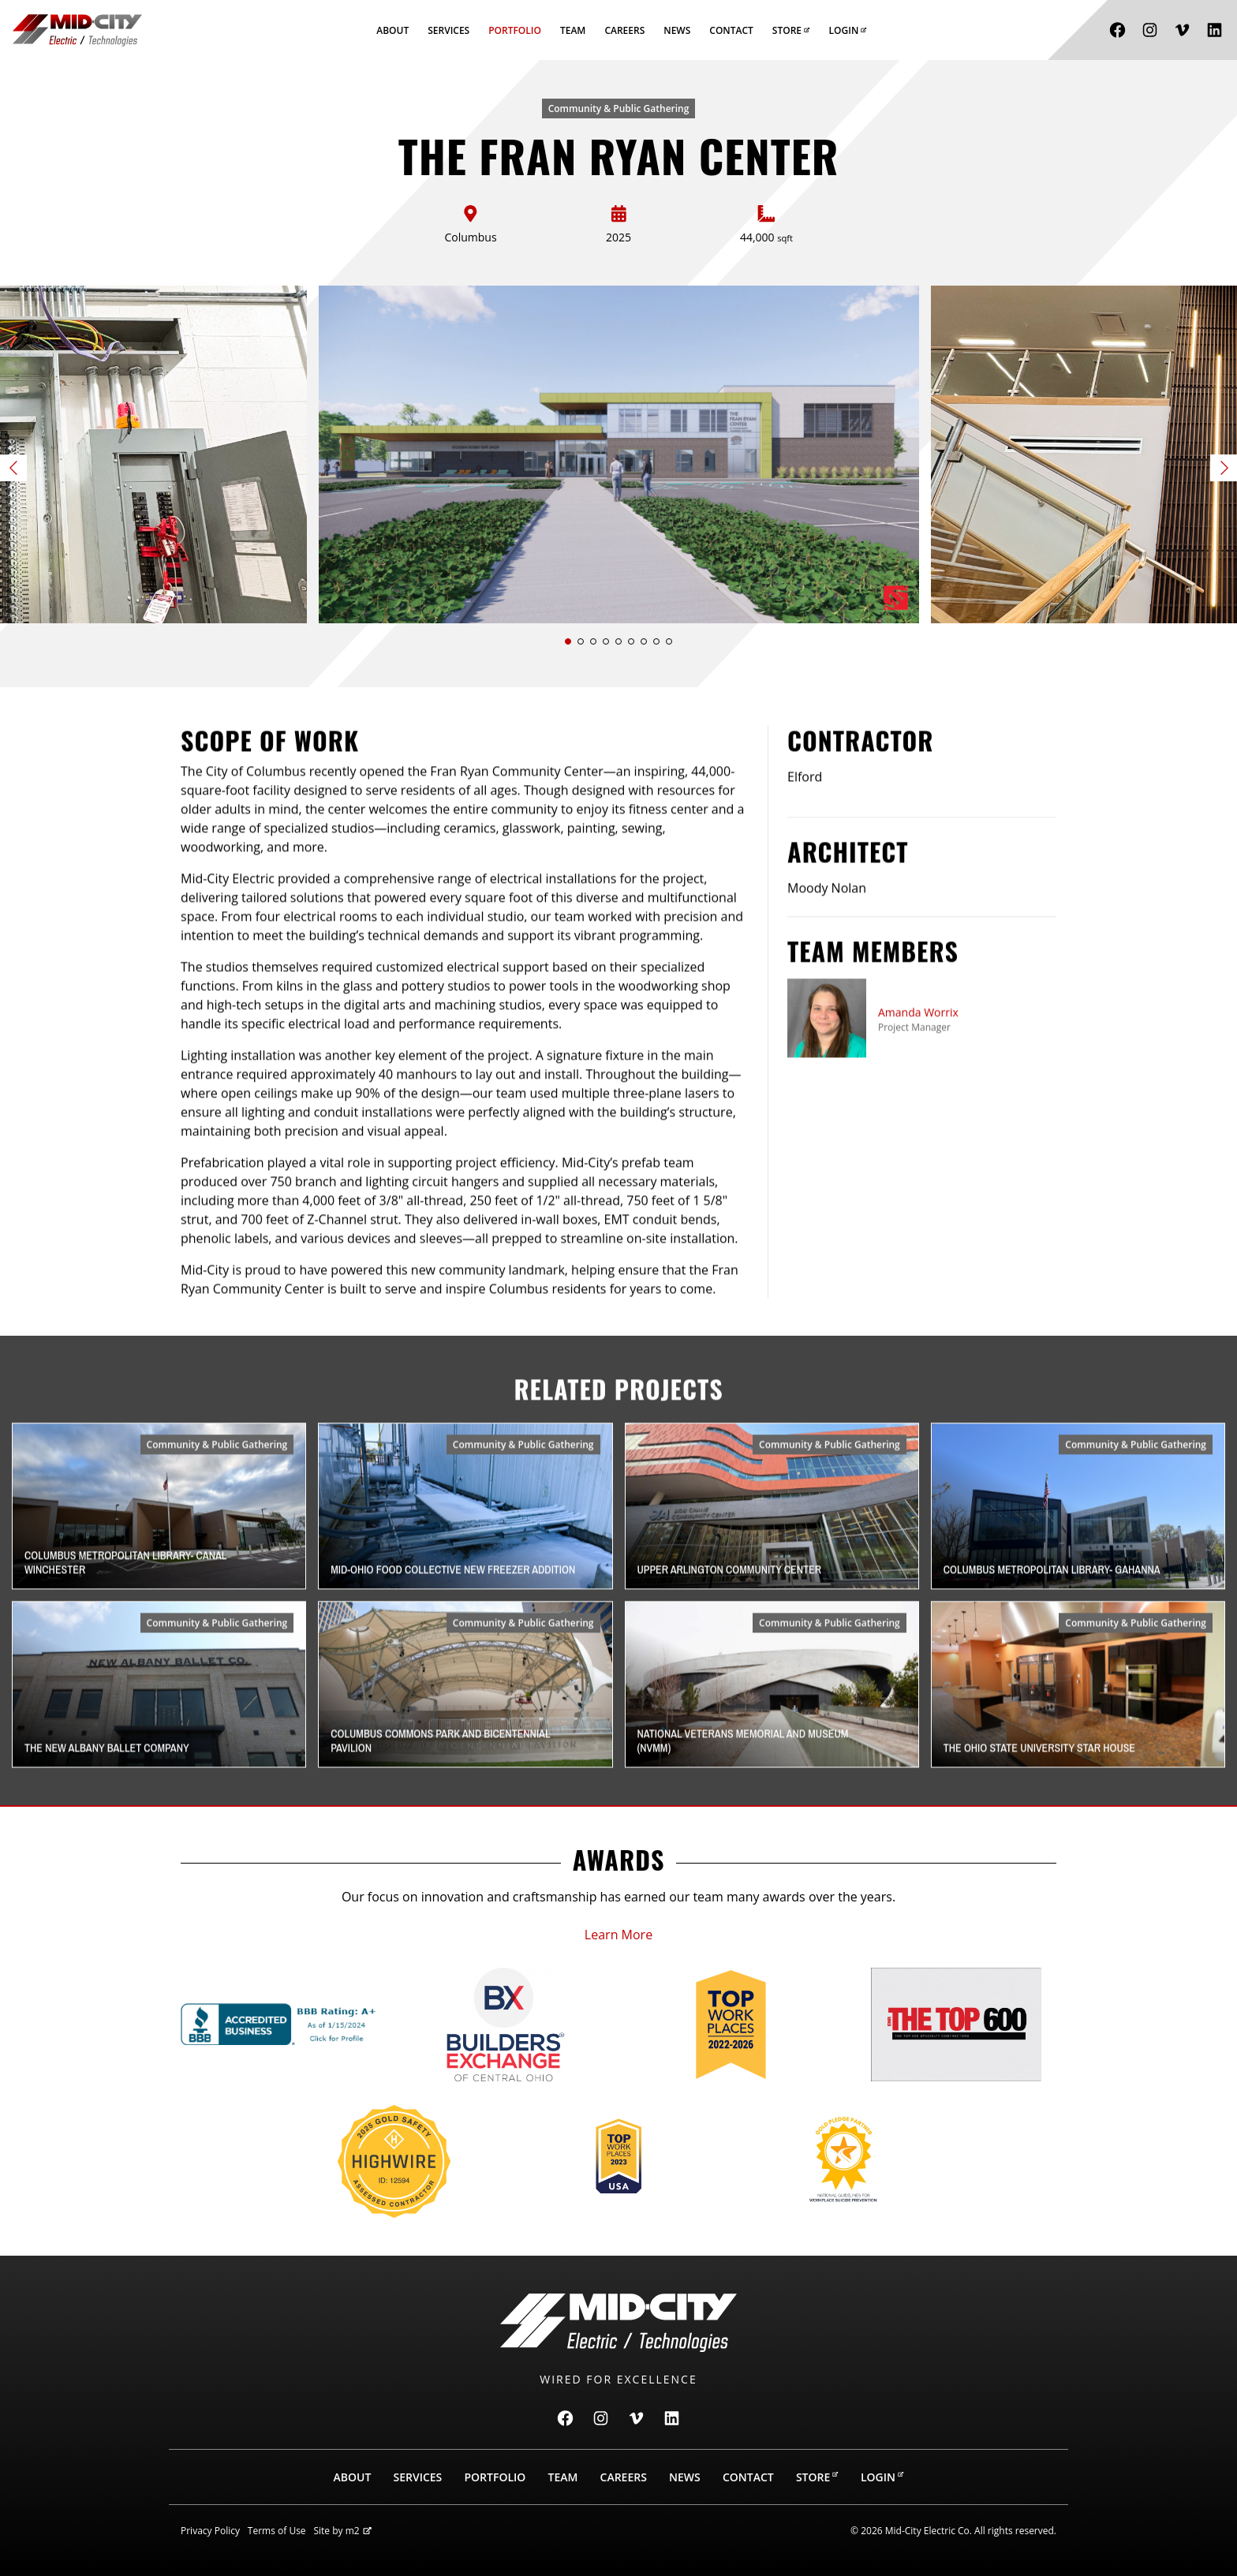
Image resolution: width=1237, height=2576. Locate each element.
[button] (568, 641)
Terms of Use (277, 2530)
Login (848, 30)
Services (448, 30)
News (676, 30)
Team (572, 30)
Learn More (618, 1934)
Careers (624, 30)
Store (791, 30)
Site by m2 (342, 2530)
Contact (731, 30)
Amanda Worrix (918, 1089)
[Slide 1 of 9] (619, 454)
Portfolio (514, 30)
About (392, 30)
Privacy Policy (210, 2530)
